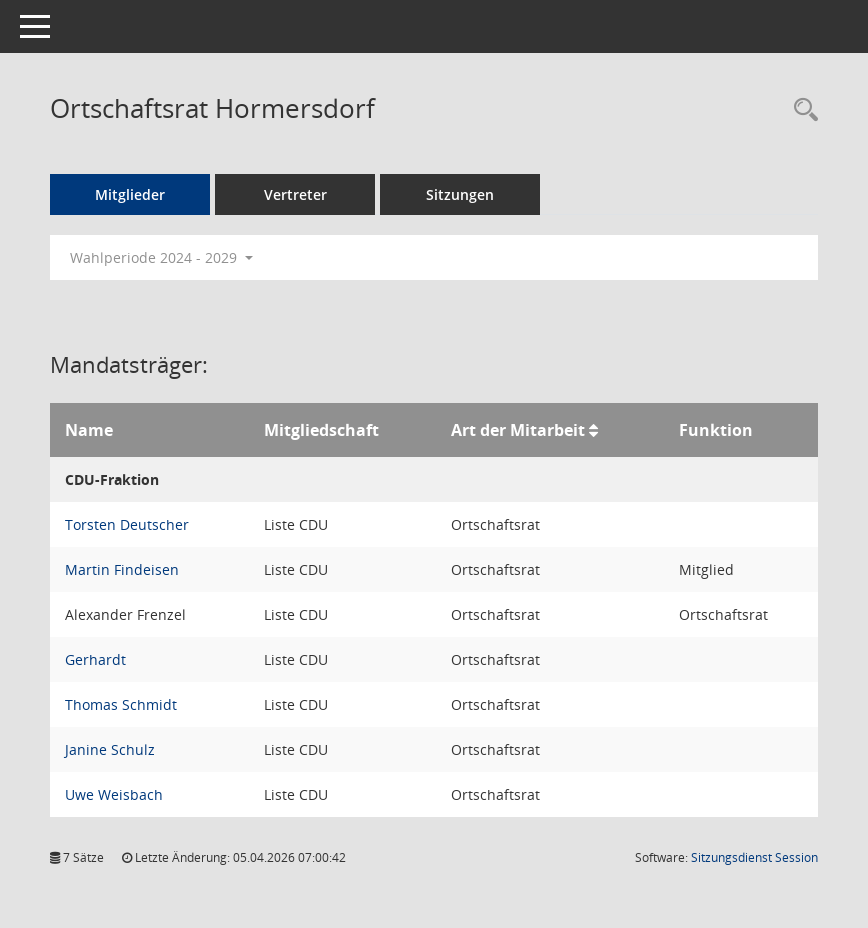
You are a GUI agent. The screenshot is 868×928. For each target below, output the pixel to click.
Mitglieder (130, 194)
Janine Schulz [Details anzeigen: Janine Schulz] (110, 749)
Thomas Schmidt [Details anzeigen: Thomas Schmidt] (121, 704)
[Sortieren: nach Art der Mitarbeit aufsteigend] (593, 430)
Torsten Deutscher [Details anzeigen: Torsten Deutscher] (127, 524)
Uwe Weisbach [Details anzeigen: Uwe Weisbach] (114, 794)
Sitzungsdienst (754, 857)
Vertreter (295, 194)
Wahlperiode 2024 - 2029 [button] (161, 257)
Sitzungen (460, 194)
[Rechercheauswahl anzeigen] (801, 110)
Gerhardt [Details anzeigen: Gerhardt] (95, 659)
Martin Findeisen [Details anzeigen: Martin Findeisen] (122, 569)
